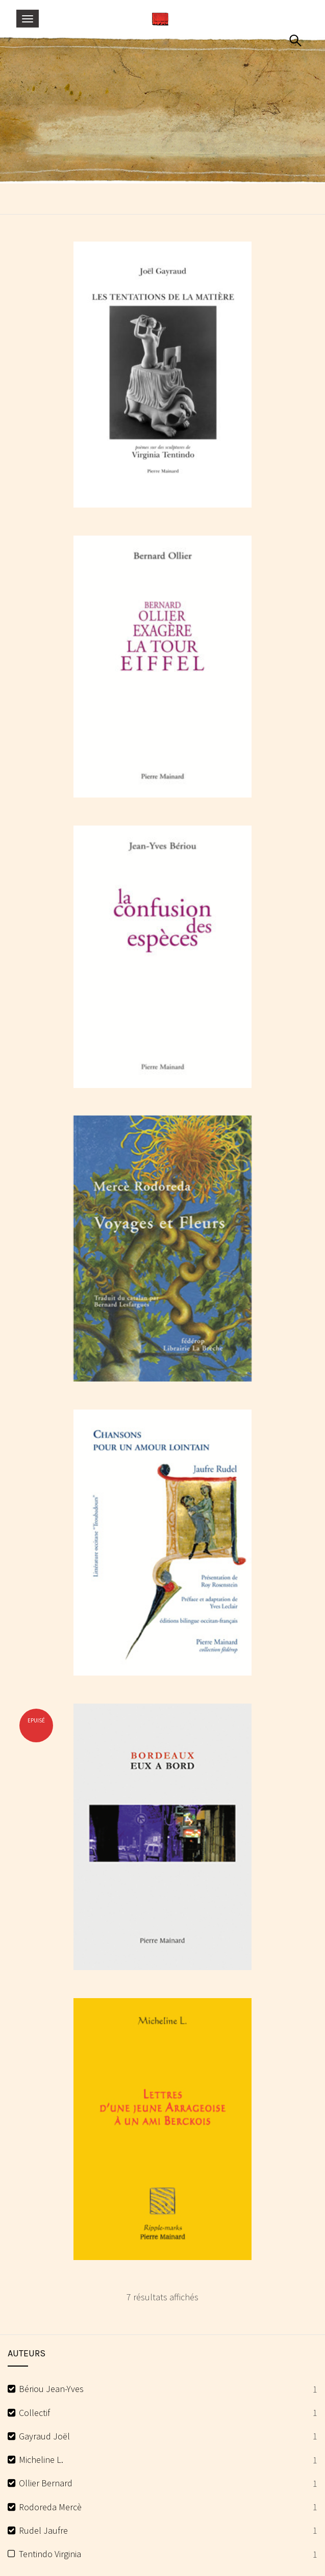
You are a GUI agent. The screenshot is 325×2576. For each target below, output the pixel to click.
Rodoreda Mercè (50, 2507)
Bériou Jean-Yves (51, 2389)
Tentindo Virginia (50, 2554)
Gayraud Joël (44, 2436)
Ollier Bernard (45, 2483)
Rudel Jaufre (43, 2530)
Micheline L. (41, 2459)
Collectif (34, 2413)
